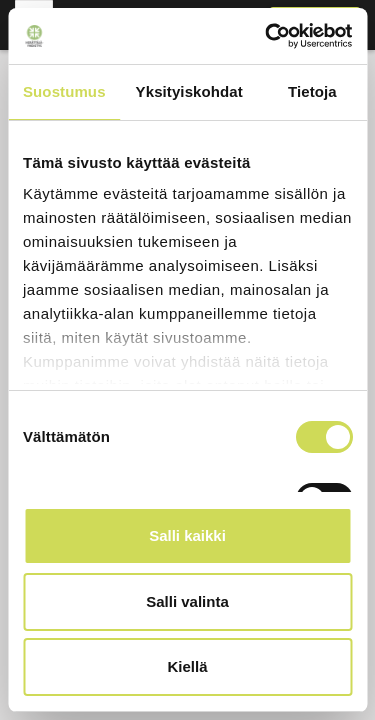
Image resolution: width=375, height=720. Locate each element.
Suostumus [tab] (64, 91)
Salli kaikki (187, 535)
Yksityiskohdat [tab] (189, 91)
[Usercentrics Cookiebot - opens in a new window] (267, 36)
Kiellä (187, 666)
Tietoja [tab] (312, 91)
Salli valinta (187, 601)
